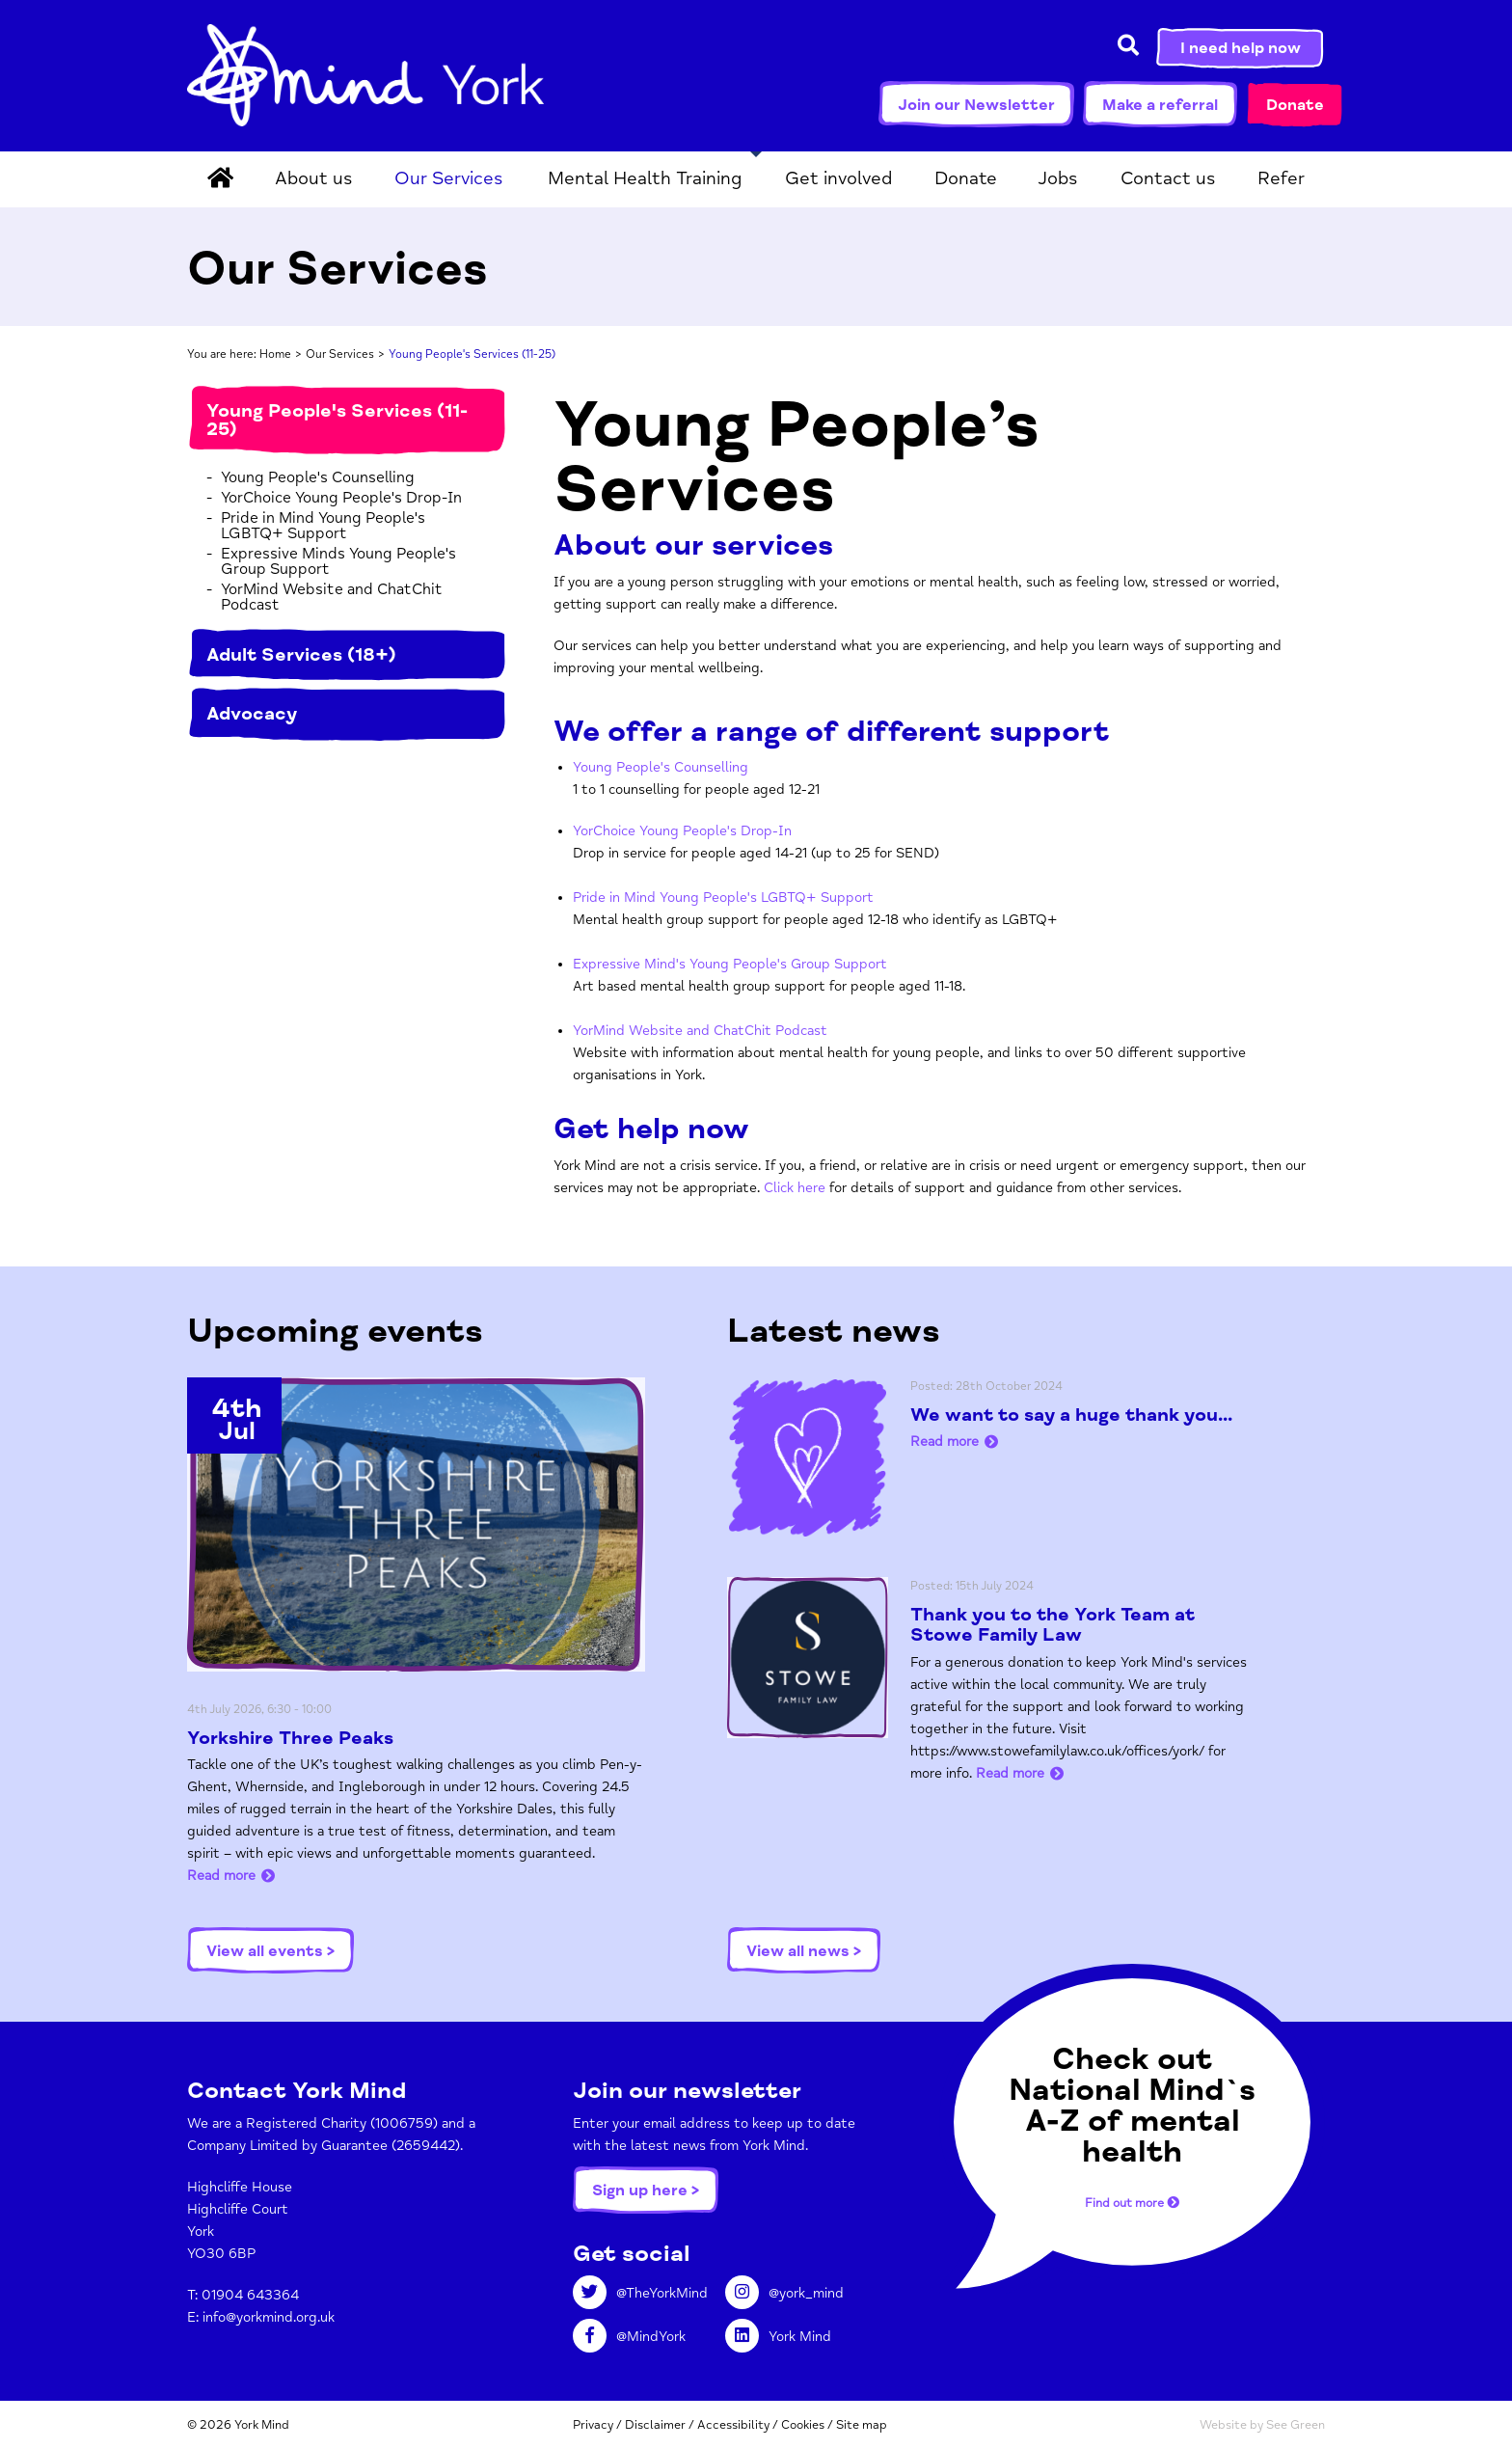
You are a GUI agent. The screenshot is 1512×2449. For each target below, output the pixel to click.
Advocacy (251, 713)
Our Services (448, 178)
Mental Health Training (645, 178)
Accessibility (733, 2425)
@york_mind (784, 2293)
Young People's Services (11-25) (337, 420)
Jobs (1058, 178)
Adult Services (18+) (301, 655)
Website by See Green (1262, 2425)
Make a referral (1160, 105)
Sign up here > (645, 2190)
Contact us (1168, 178)
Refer (1281, 178)
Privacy (593, 2425)
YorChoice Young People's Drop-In (341, 497)
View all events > (270, 1951)
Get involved (838, 178)
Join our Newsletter (976, 105)
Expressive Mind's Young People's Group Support (730, 964)
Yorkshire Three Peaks (290, 1738)
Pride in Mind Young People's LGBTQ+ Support (323, 525)
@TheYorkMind (640, 2293)
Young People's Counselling (318, 477)
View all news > (803, 1951)
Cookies (802, 2425)
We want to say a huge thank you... (1071, 1415)
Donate (1295, 105)
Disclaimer (655, 2425)
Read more (221, 1875)
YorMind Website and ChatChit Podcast (332, 597)
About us (314, 178)
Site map (861, 2425)
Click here (794, 1188)
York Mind (365, 75)
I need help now (1240, 48)
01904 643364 (250, 2295)
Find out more (1132, 2202)
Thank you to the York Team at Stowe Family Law (1052, 1624)
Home (275, 354)
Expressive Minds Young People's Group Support (338, 561)
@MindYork (629, 2336)
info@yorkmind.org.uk (268, 2317)
